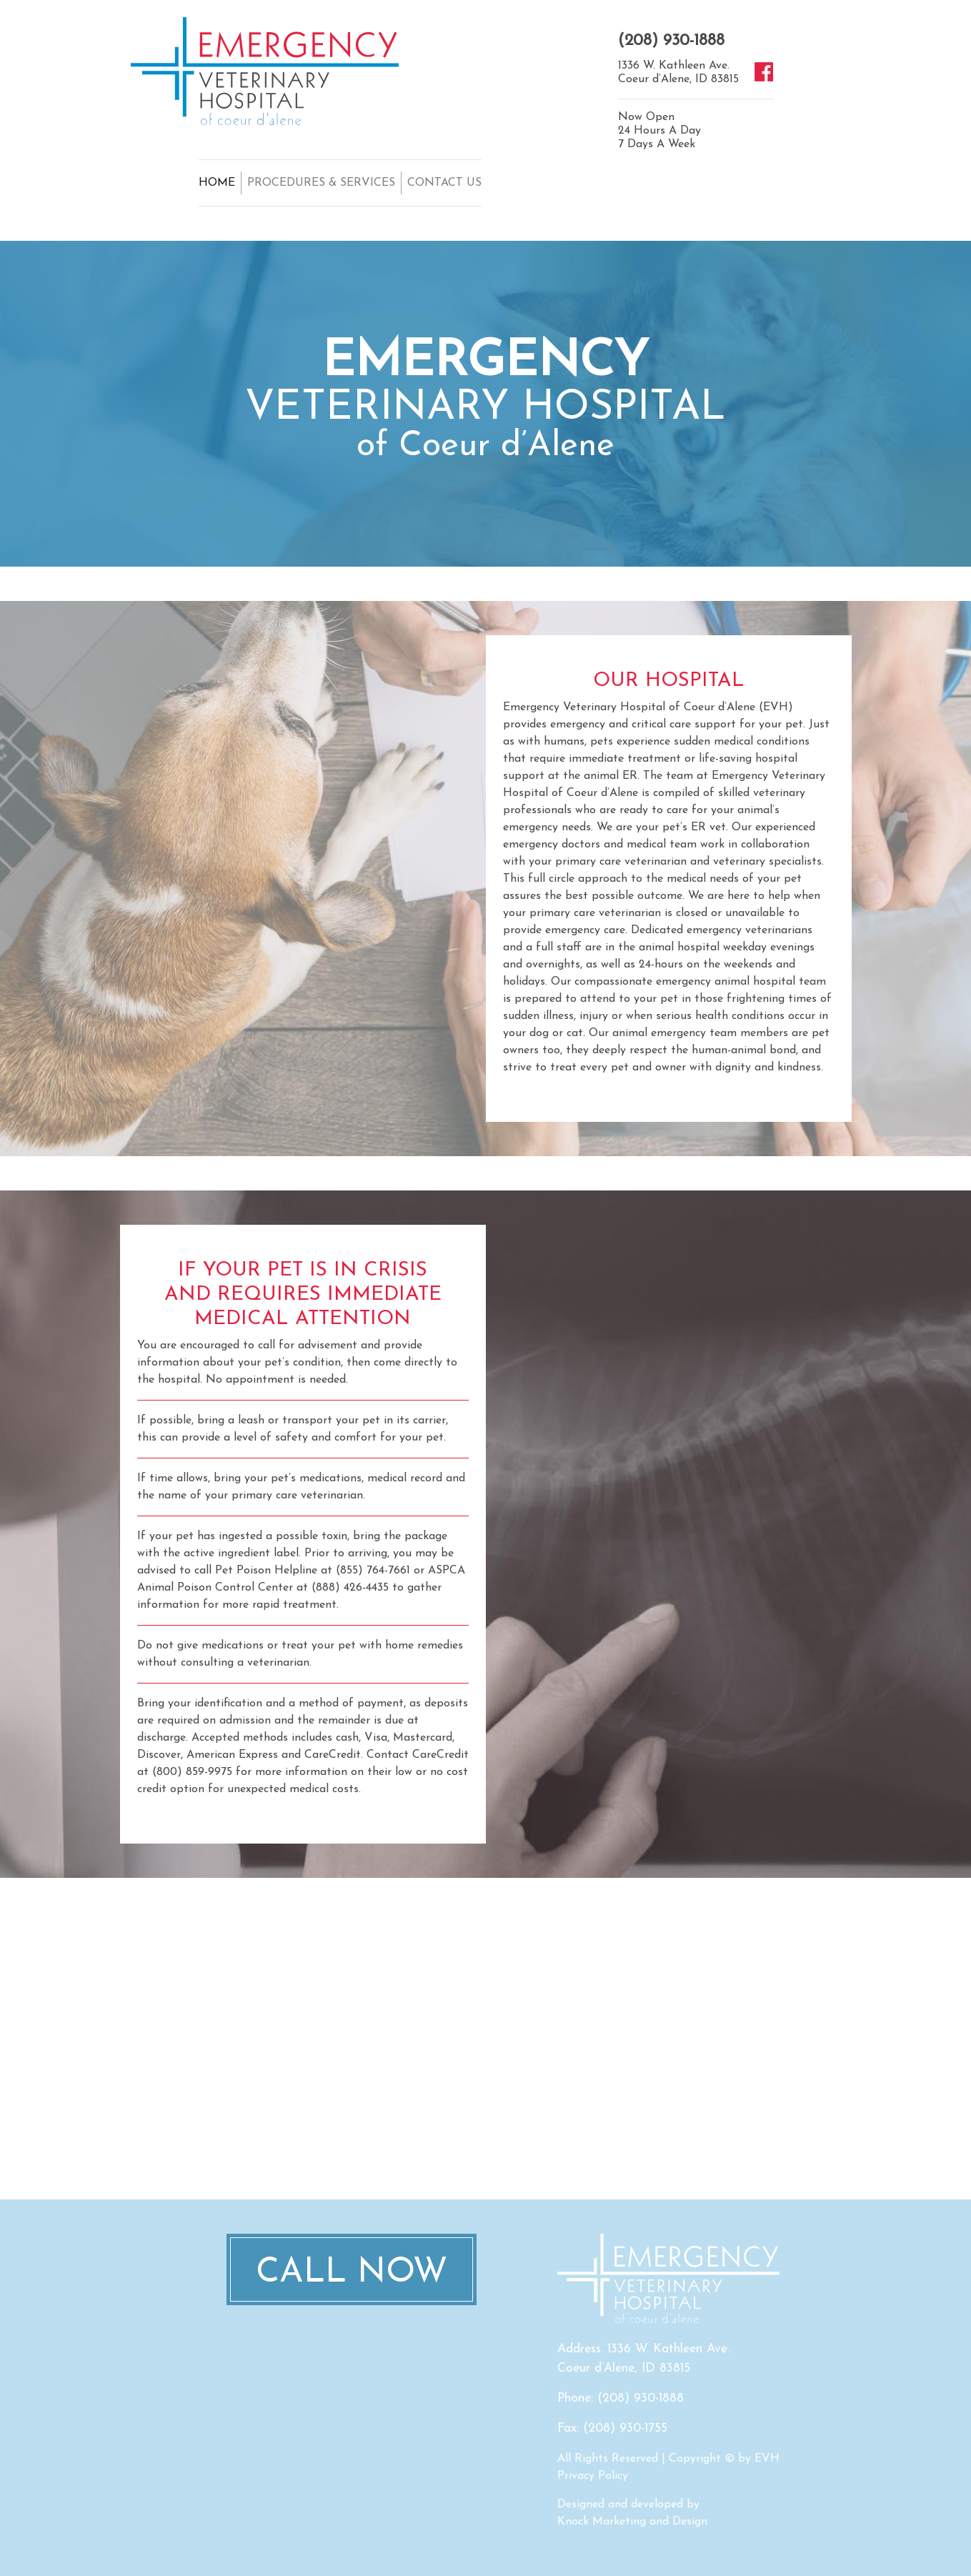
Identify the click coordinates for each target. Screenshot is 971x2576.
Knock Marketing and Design (632, 2521)
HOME (217, 183)
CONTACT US (444, 183)
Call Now (351, 2273)
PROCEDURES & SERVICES (321, 183)
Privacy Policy (592, 2476)
